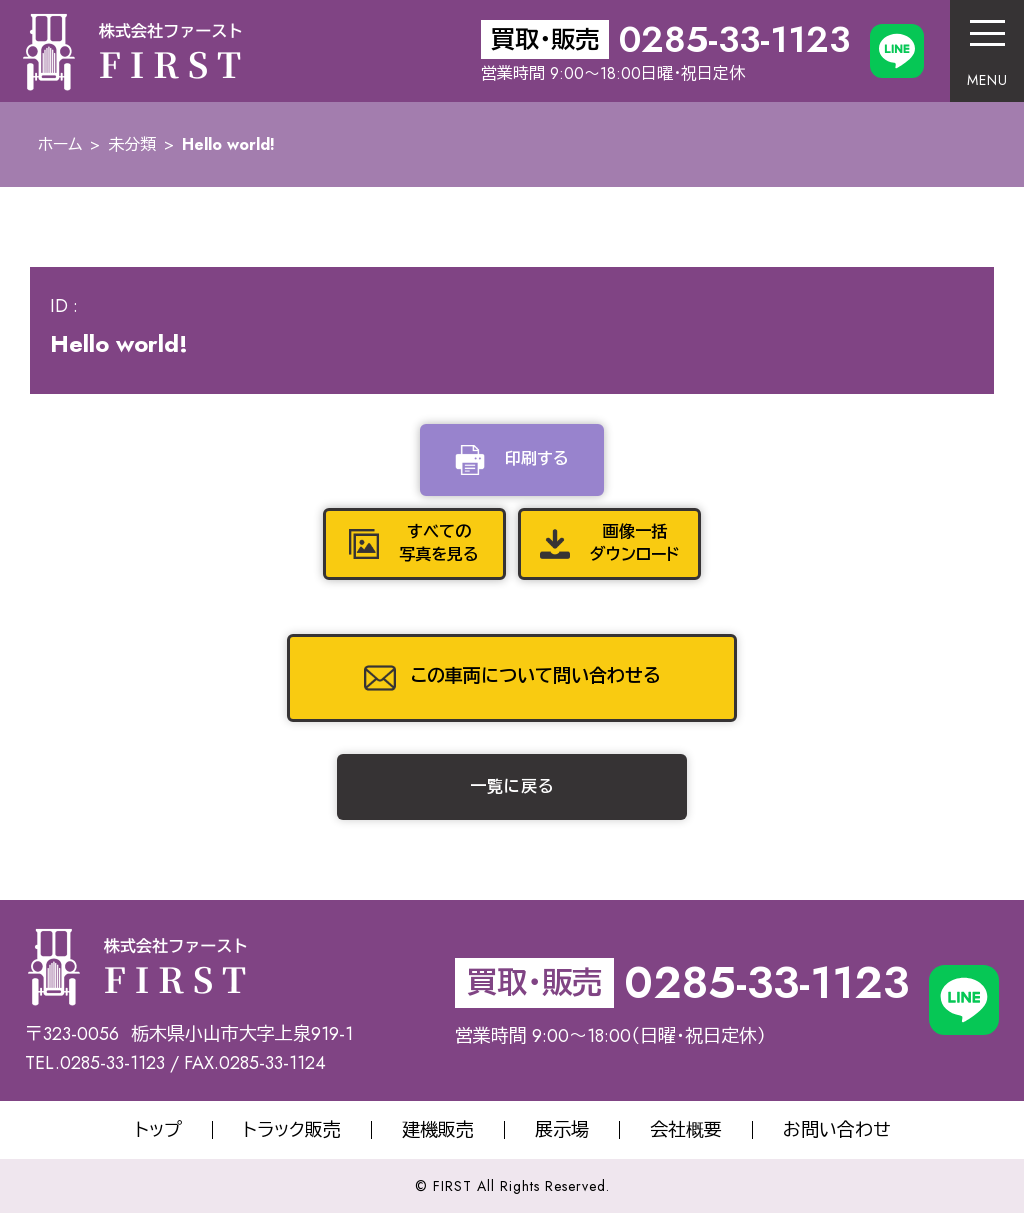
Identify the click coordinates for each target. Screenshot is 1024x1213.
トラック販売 (292, 1130)
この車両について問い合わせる (536, 676)
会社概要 (686, 1130)
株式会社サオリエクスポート (131, 51)
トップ (158, 1130)
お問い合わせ (836, 1130)
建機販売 (438, 1130)
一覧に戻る (512, 786)
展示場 (562, 1130)
